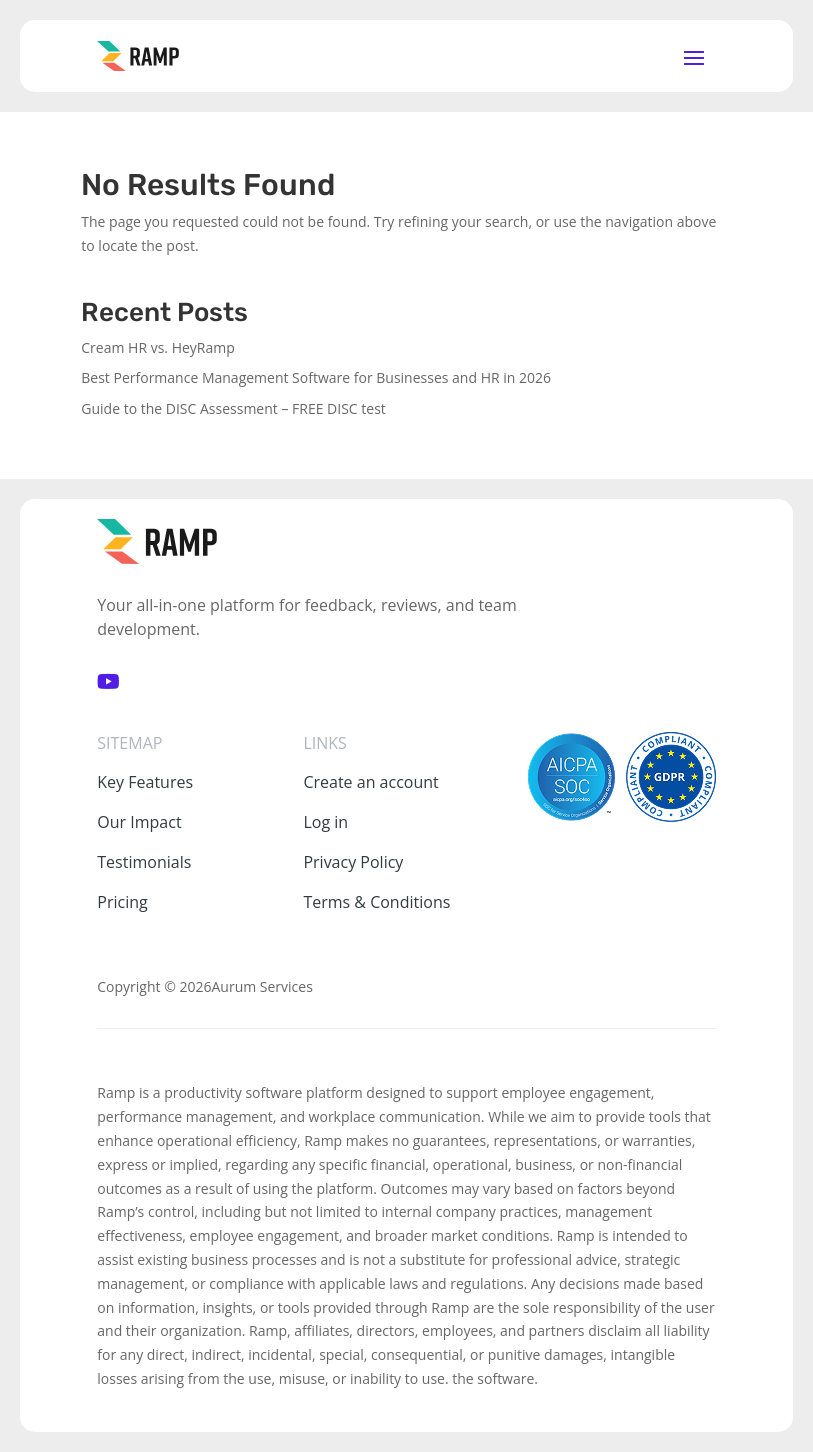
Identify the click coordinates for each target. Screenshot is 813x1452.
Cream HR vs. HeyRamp (158, 347)
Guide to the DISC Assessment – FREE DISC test (233, 408)
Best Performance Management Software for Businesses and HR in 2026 (316, 377)
